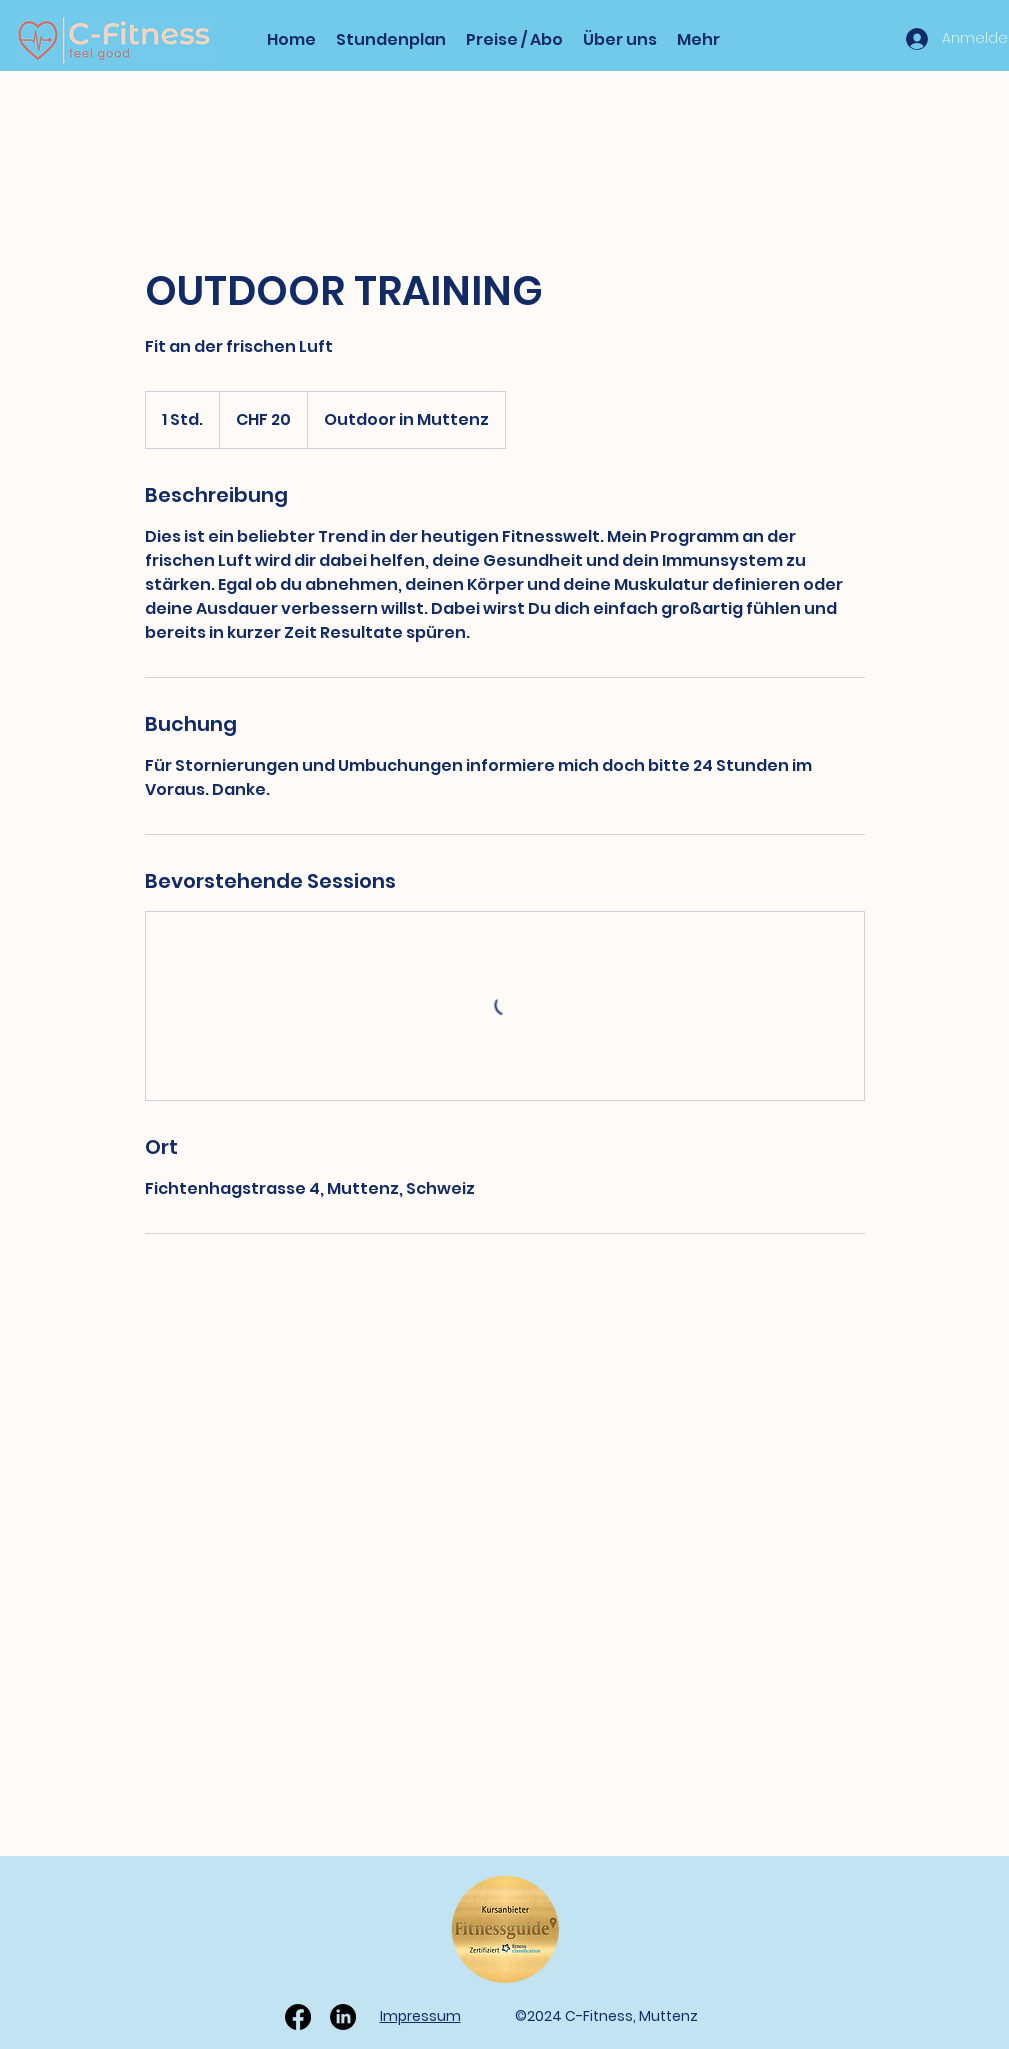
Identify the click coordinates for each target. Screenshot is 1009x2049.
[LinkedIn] (343, 2017)
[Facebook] (298, 2017)
